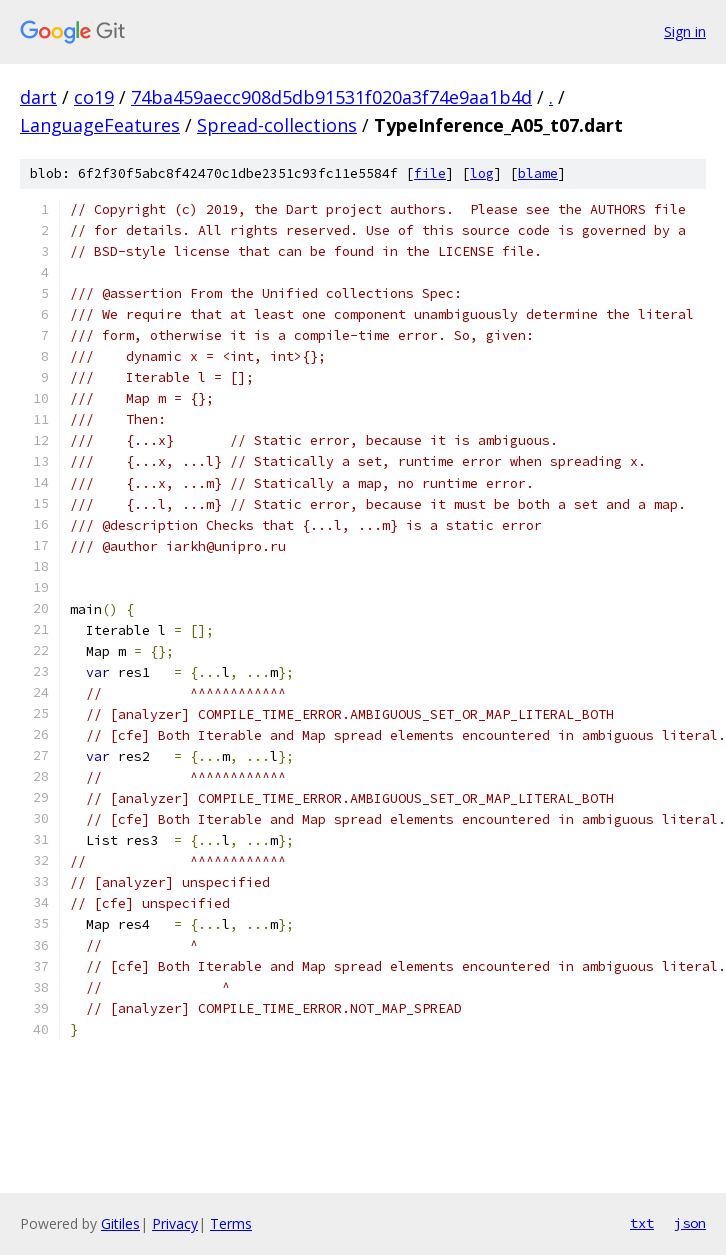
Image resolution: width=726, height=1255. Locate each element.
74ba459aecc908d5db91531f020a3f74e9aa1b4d (331, 97)
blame (538, 173)
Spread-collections (277, 125)
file (430, 173)
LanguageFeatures (100, 125)
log (482, 173)
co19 (94, 97)
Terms (231, 1223)
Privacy (175, 1223)
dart (38, 97)
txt (642, 1223)
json (690, 1223)
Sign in (685, 31)
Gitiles (120, 1223)
